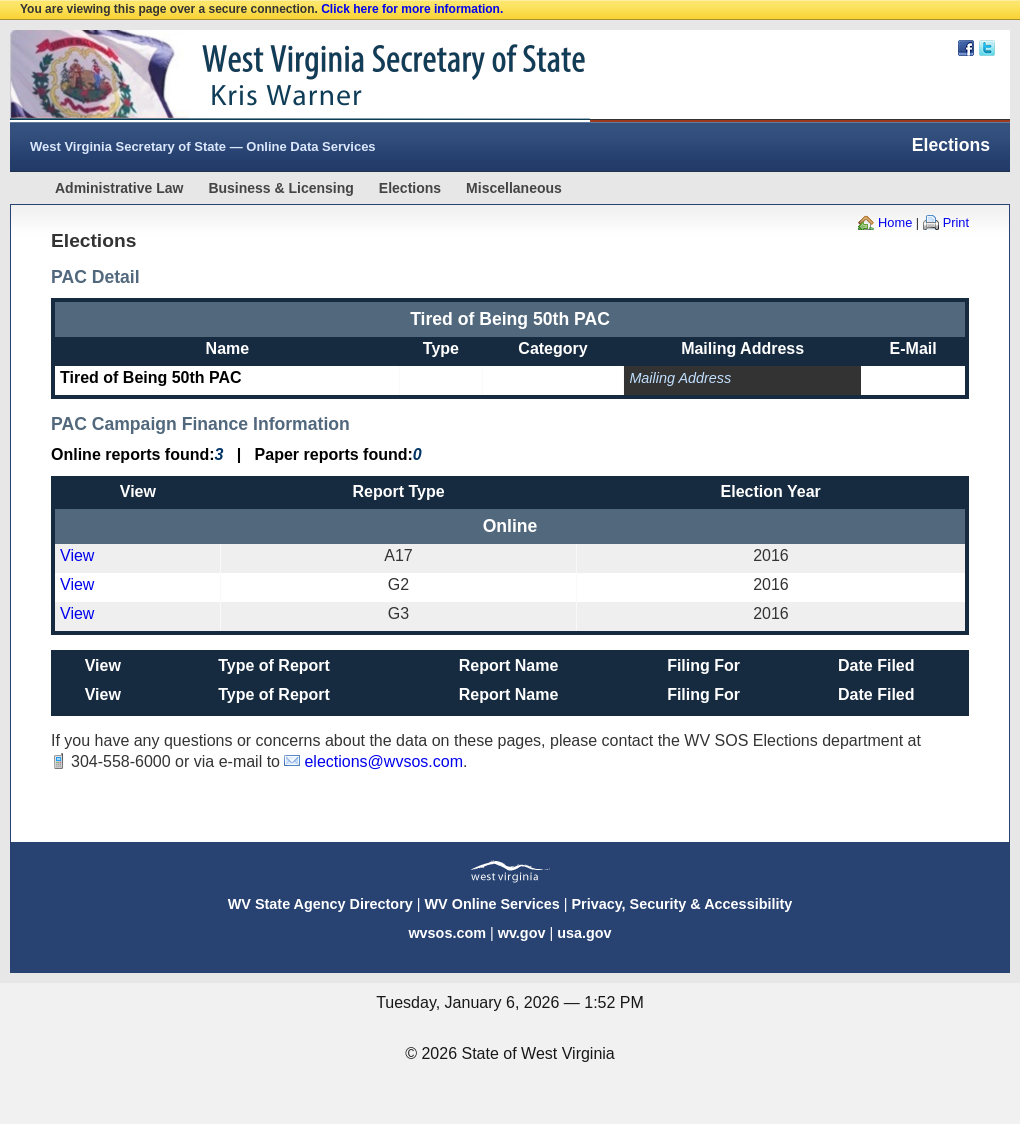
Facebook (966, 48)
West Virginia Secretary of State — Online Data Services (203, 146)
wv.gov (522, 933)
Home (895, 222)
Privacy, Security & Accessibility (681, 904)
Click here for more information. (412, 9)
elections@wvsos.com (383, 761)
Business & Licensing (280, 188)
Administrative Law (119, 188)
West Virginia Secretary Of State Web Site (267, 76)
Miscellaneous (514, 188)
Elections (410, 188)
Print (956, 222)
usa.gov (584, 933)
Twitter (987, 48)
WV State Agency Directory (320, 904)
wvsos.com (447, 933)
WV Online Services (492, 904)
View (77, 555)
